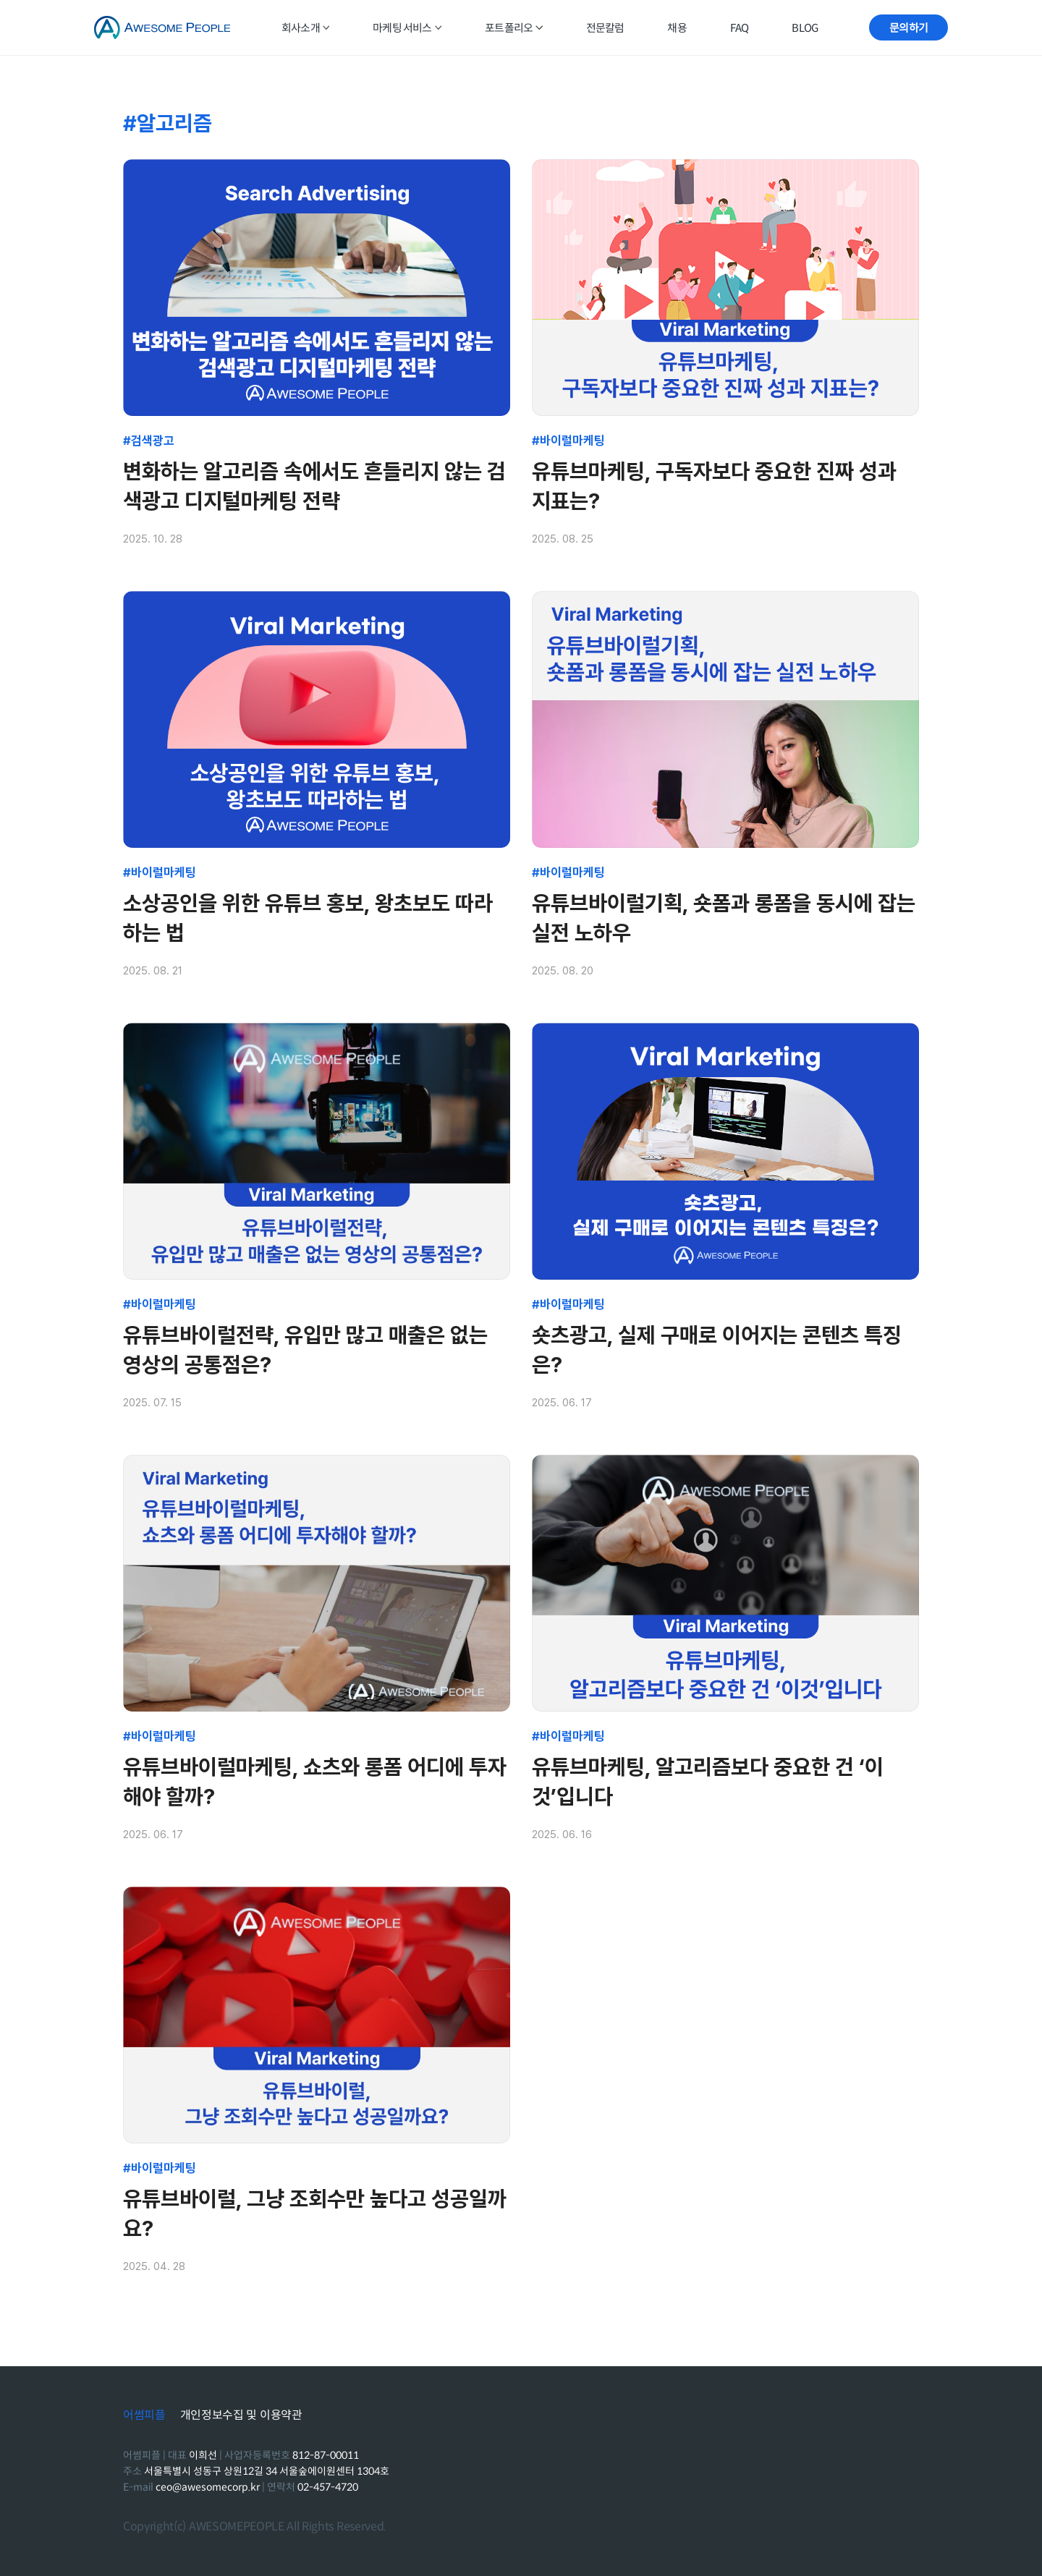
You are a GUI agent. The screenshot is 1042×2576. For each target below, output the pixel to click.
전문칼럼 (605, 27)
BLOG (805, 27)
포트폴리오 (514, 27)
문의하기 (908, 28)
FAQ (739, 27)
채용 (676, 27)
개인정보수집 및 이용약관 (241, 2415)
